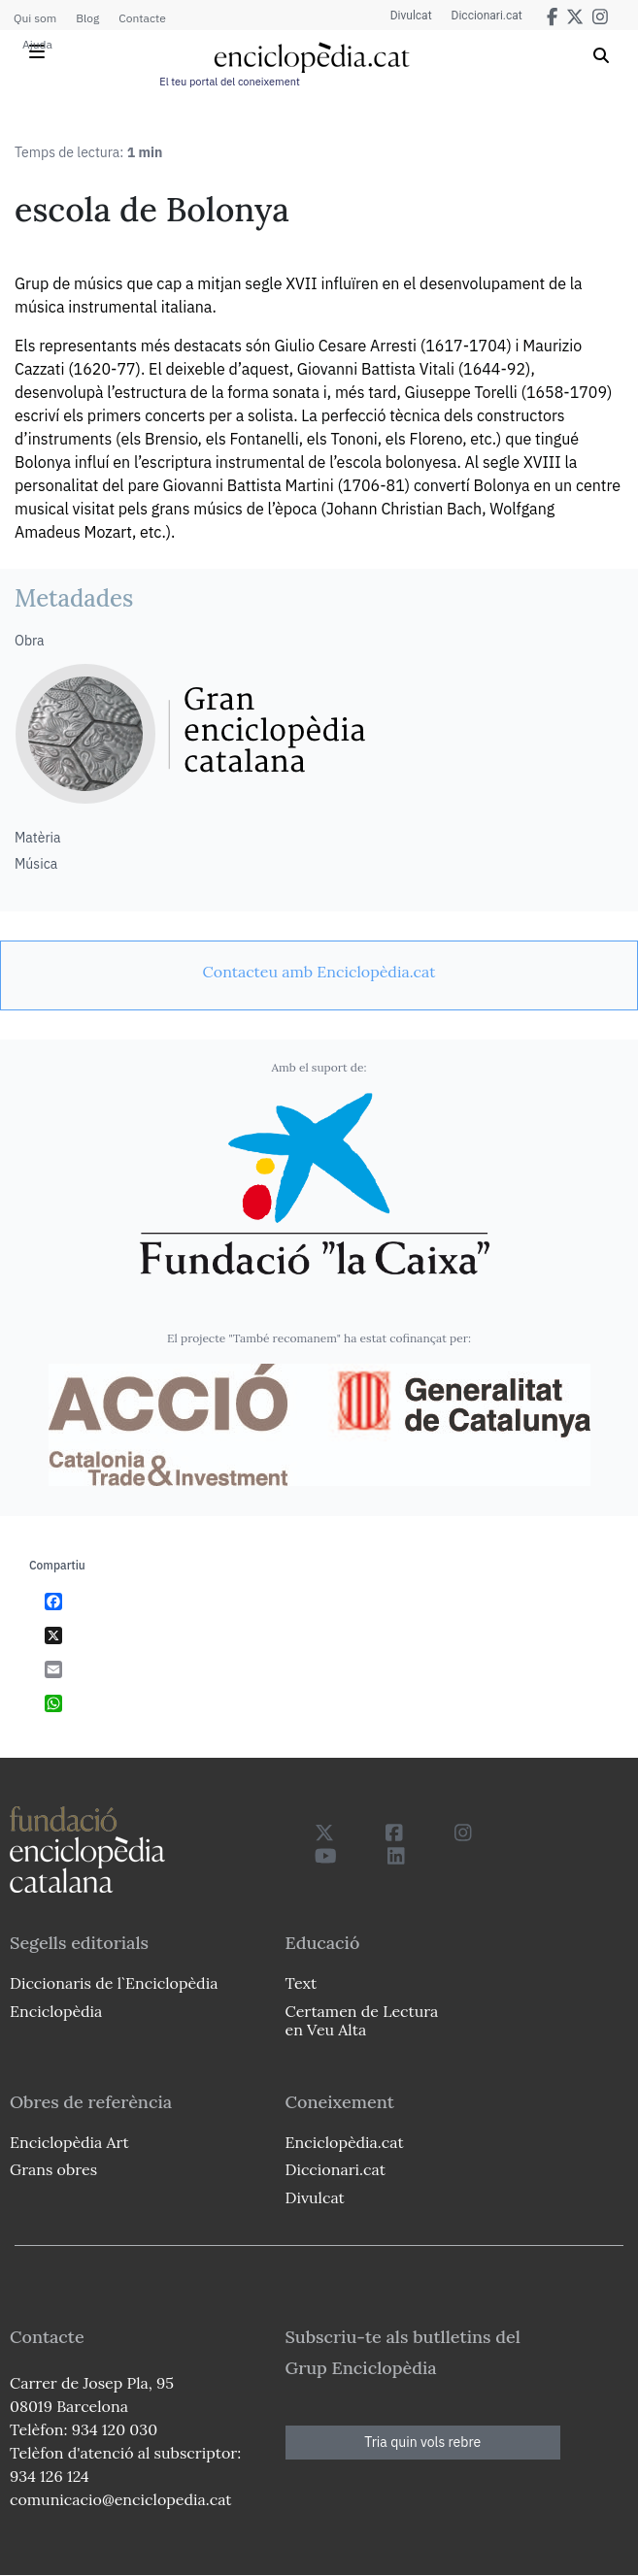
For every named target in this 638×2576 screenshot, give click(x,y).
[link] (319, 971)
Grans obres (53, 2169)
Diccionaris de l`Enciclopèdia (114, 1983)
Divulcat (411, 15)
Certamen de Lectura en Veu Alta (362, 2020)
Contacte (141, 18)
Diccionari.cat (487, 15)
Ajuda (37, 44)
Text (301, 1983)
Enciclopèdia (56, 2011)
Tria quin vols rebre (422, 2442)
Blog (87, 18)
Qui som (35, 18)
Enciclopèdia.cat (344, 2142)
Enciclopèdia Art (69, 2142)
